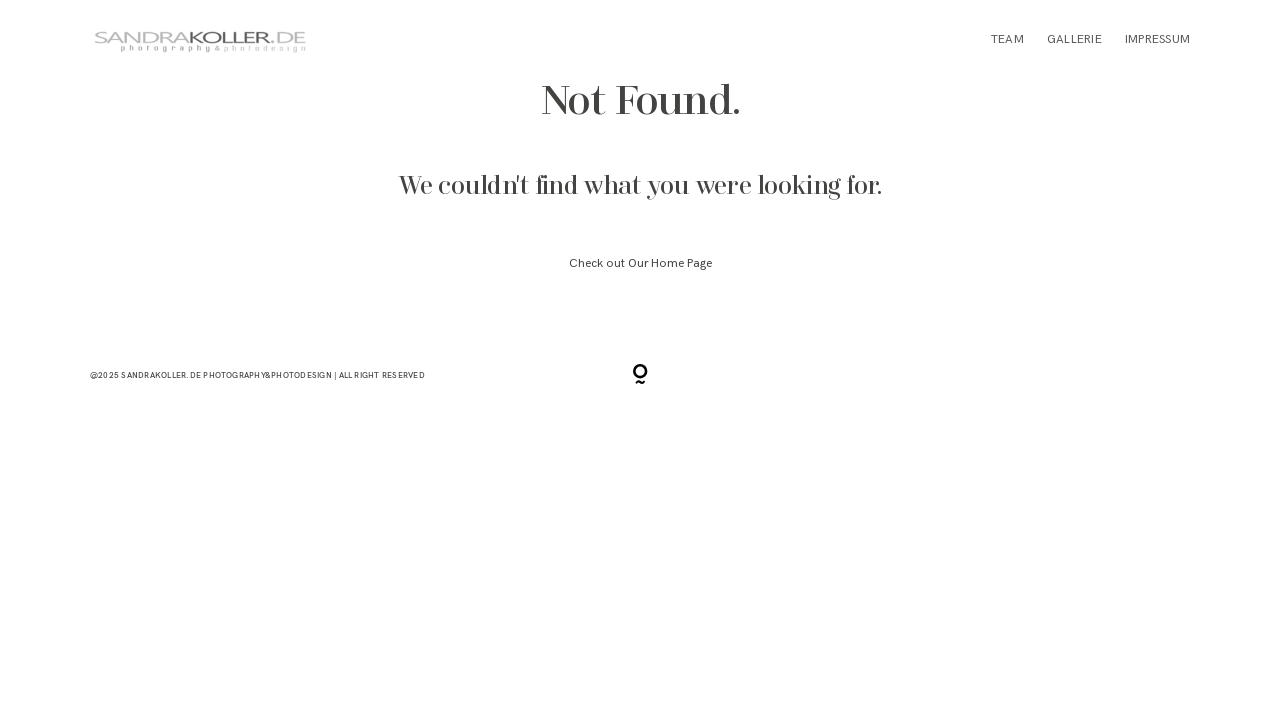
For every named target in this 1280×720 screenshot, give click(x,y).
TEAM (1007, 39)
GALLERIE (1074, 39)
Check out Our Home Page (640, 263)
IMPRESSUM (1157, 39)
